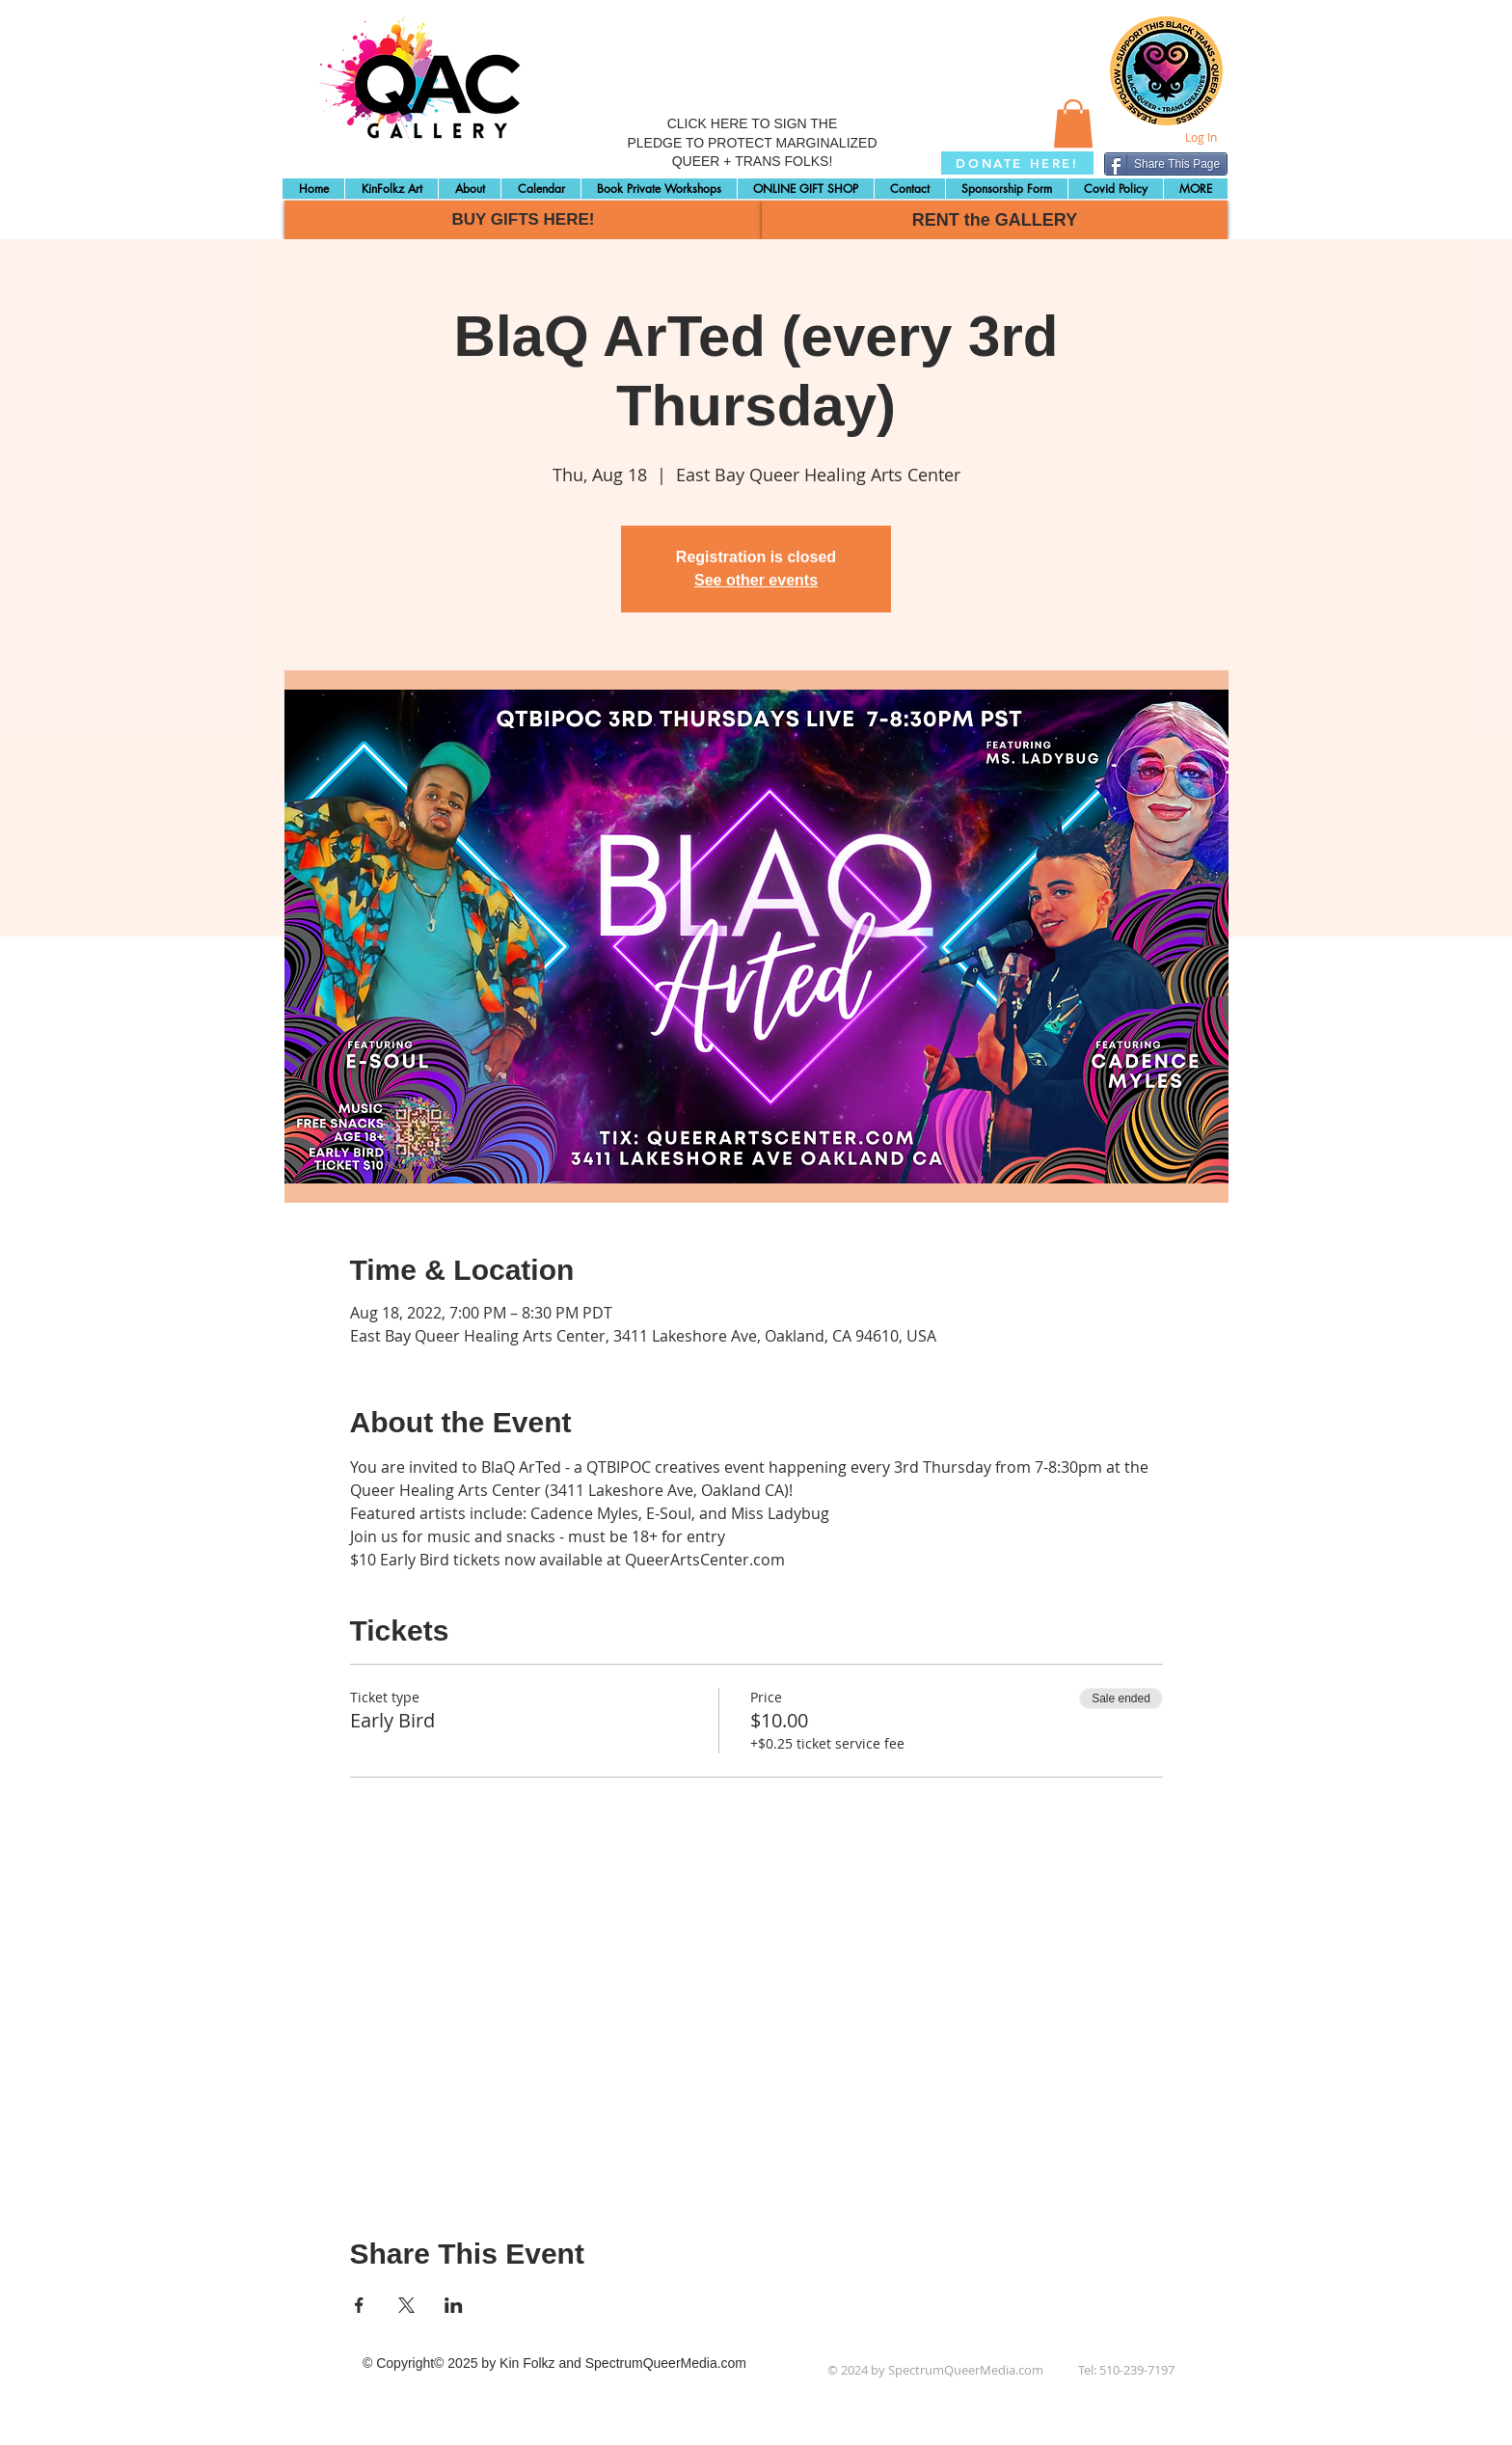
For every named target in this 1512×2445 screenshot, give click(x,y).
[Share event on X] (406, 2305)
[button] (1073, 123)
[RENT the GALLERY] (995, 220)
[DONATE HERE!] (1017, 163)
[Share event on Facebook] (359, 2305)
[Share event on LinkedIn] (454, 2305)
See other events (756, 580)
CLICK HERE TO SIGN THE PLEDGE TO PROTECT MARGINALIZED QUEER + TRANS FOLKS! (752, 142)
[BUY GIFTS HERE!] (523, 220)
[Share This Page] (1166, 164)
